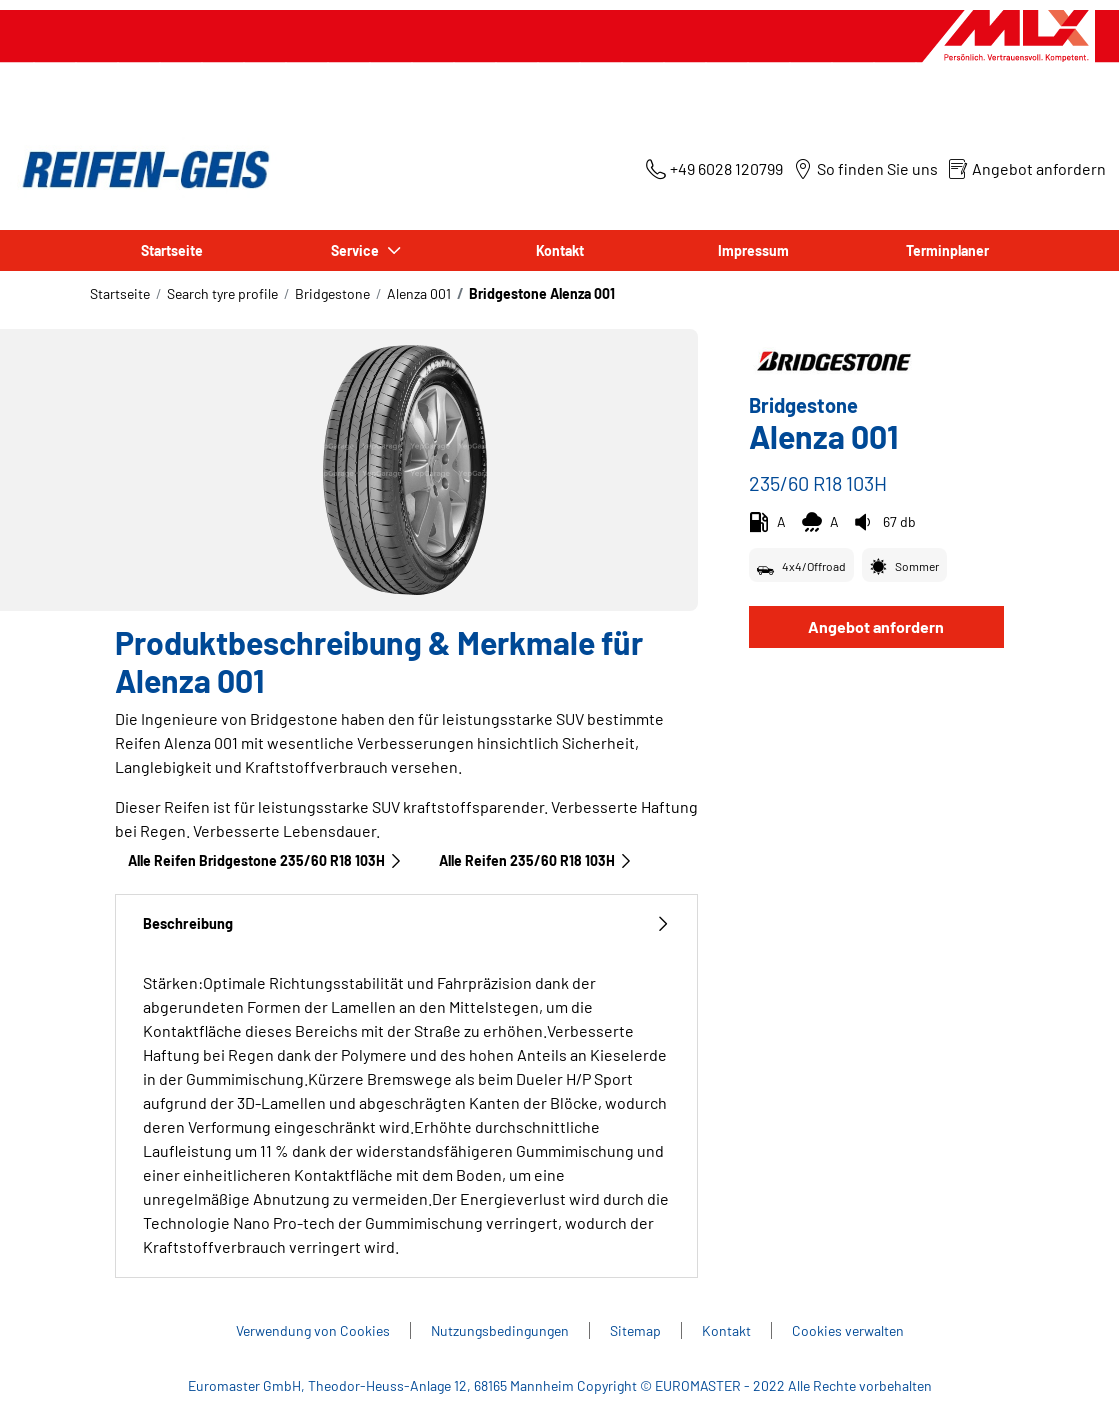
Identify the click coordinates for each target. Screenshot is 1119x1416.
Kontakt (560, 250)
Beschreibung (406, 923)
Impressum (753, 250)
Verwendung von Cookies (313, 1330)
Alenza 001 (419, 293)
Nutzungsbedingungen (500, 1330)
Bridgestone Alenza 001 (542, 293)
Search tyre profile (222, 293)
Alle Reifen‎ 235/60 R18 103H (536, 860)
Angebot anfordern (876, 626)
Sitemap (635, 1330)
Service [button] (357, 250)
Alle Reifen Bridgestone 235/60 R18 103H (265, 860)
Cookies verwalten (848, 1330)
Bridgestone (332, 293)
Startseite (172, 250)
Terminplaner (947, 250)
